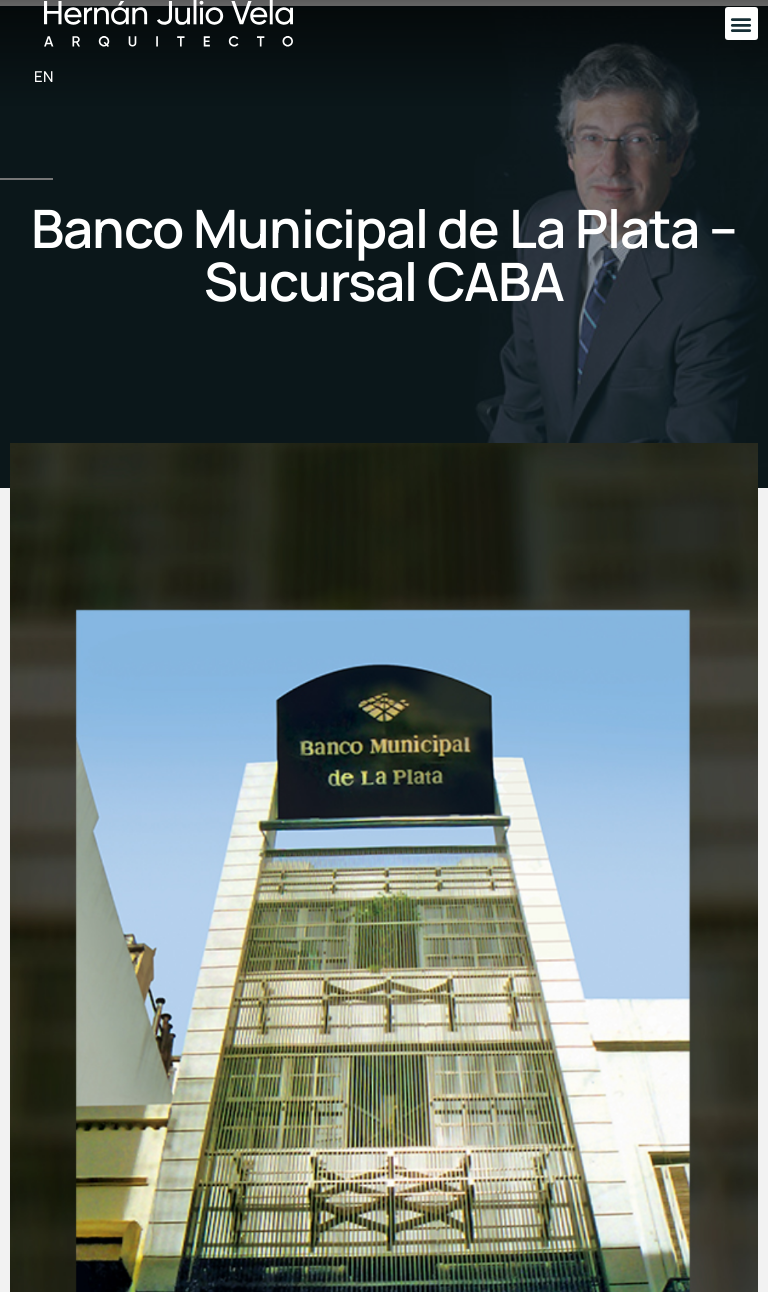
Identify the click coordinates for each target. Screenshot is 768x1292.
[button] (741, 23)
